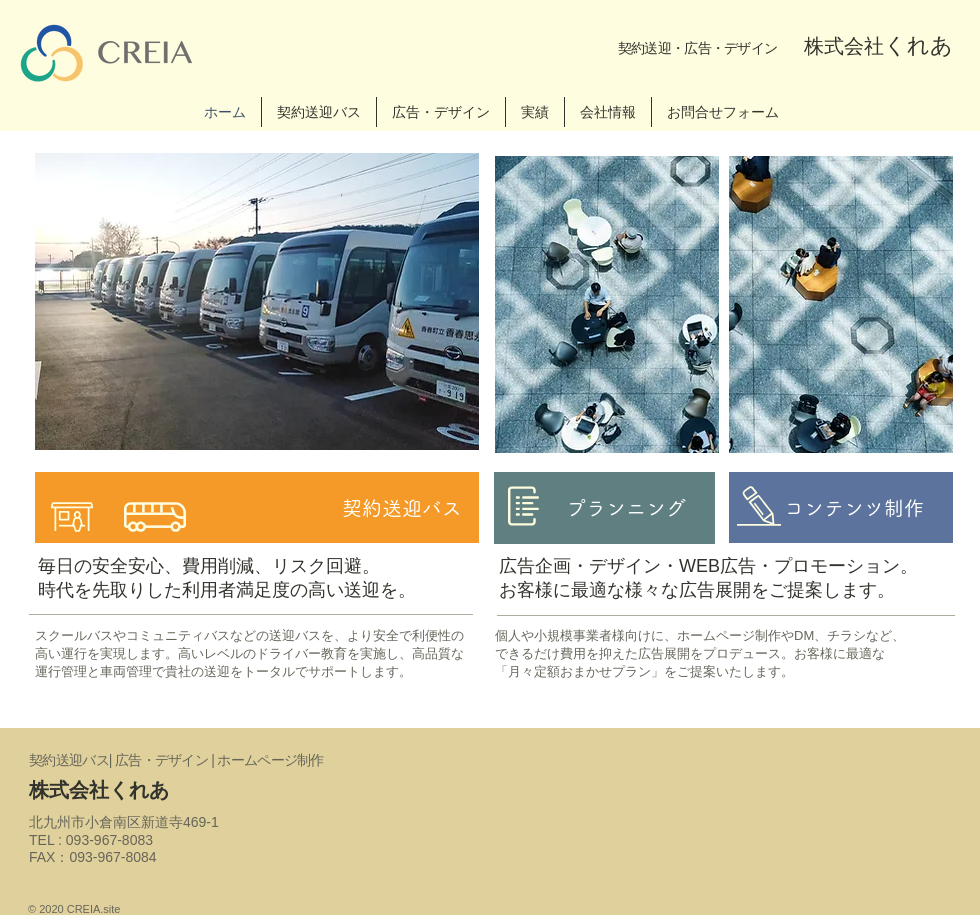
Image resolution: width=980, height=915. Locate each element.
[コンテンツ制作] (841, 507)
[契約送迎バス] (257, 507)
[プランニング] (604, 508)
